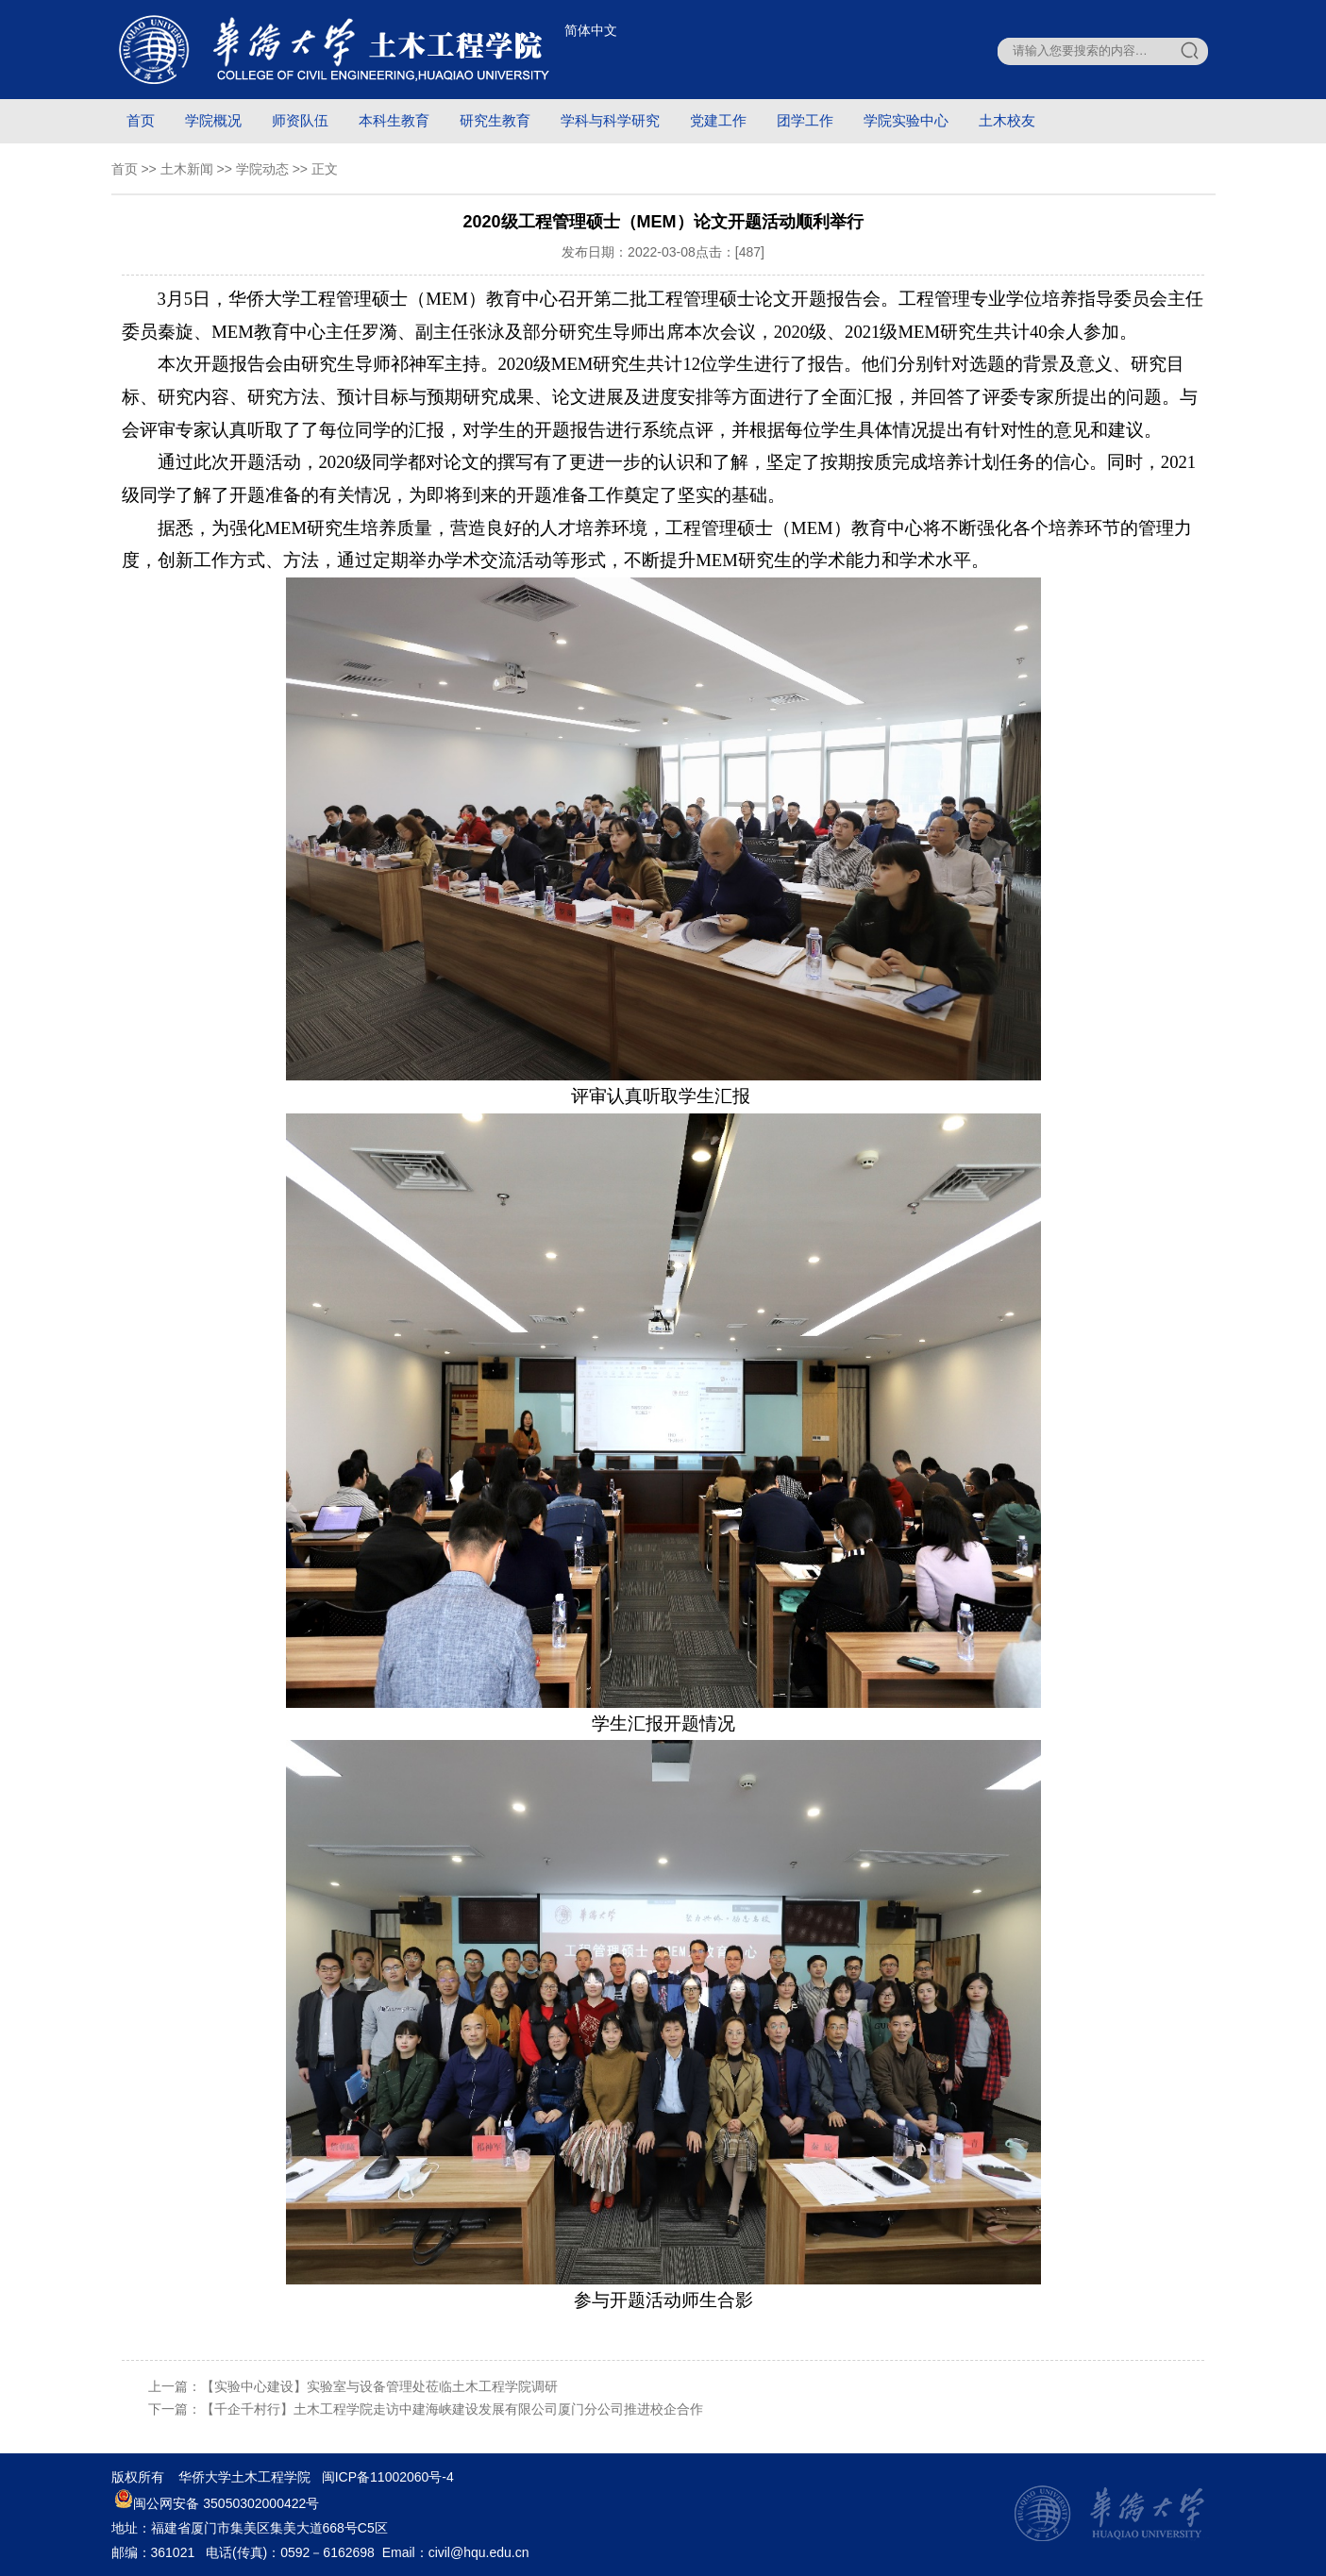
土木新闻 (186, 168)
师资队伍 (300, 120)
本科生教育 (394, 120)
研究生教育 (495, 120)
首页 (140, 120)
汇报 (732, 1096)
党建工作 (718, 120)
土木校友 (1007, 120)
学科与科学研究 (610, 120)
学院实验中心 (906, 120)
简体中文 (590, 30)
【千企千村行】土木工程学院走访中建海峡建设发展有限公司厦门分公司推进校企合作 (452, 2409)
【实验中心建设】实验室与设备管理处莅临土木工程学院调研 (379, 2386)
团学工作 (805, 120)
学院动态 (262, 168)
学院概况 (213, 120)
